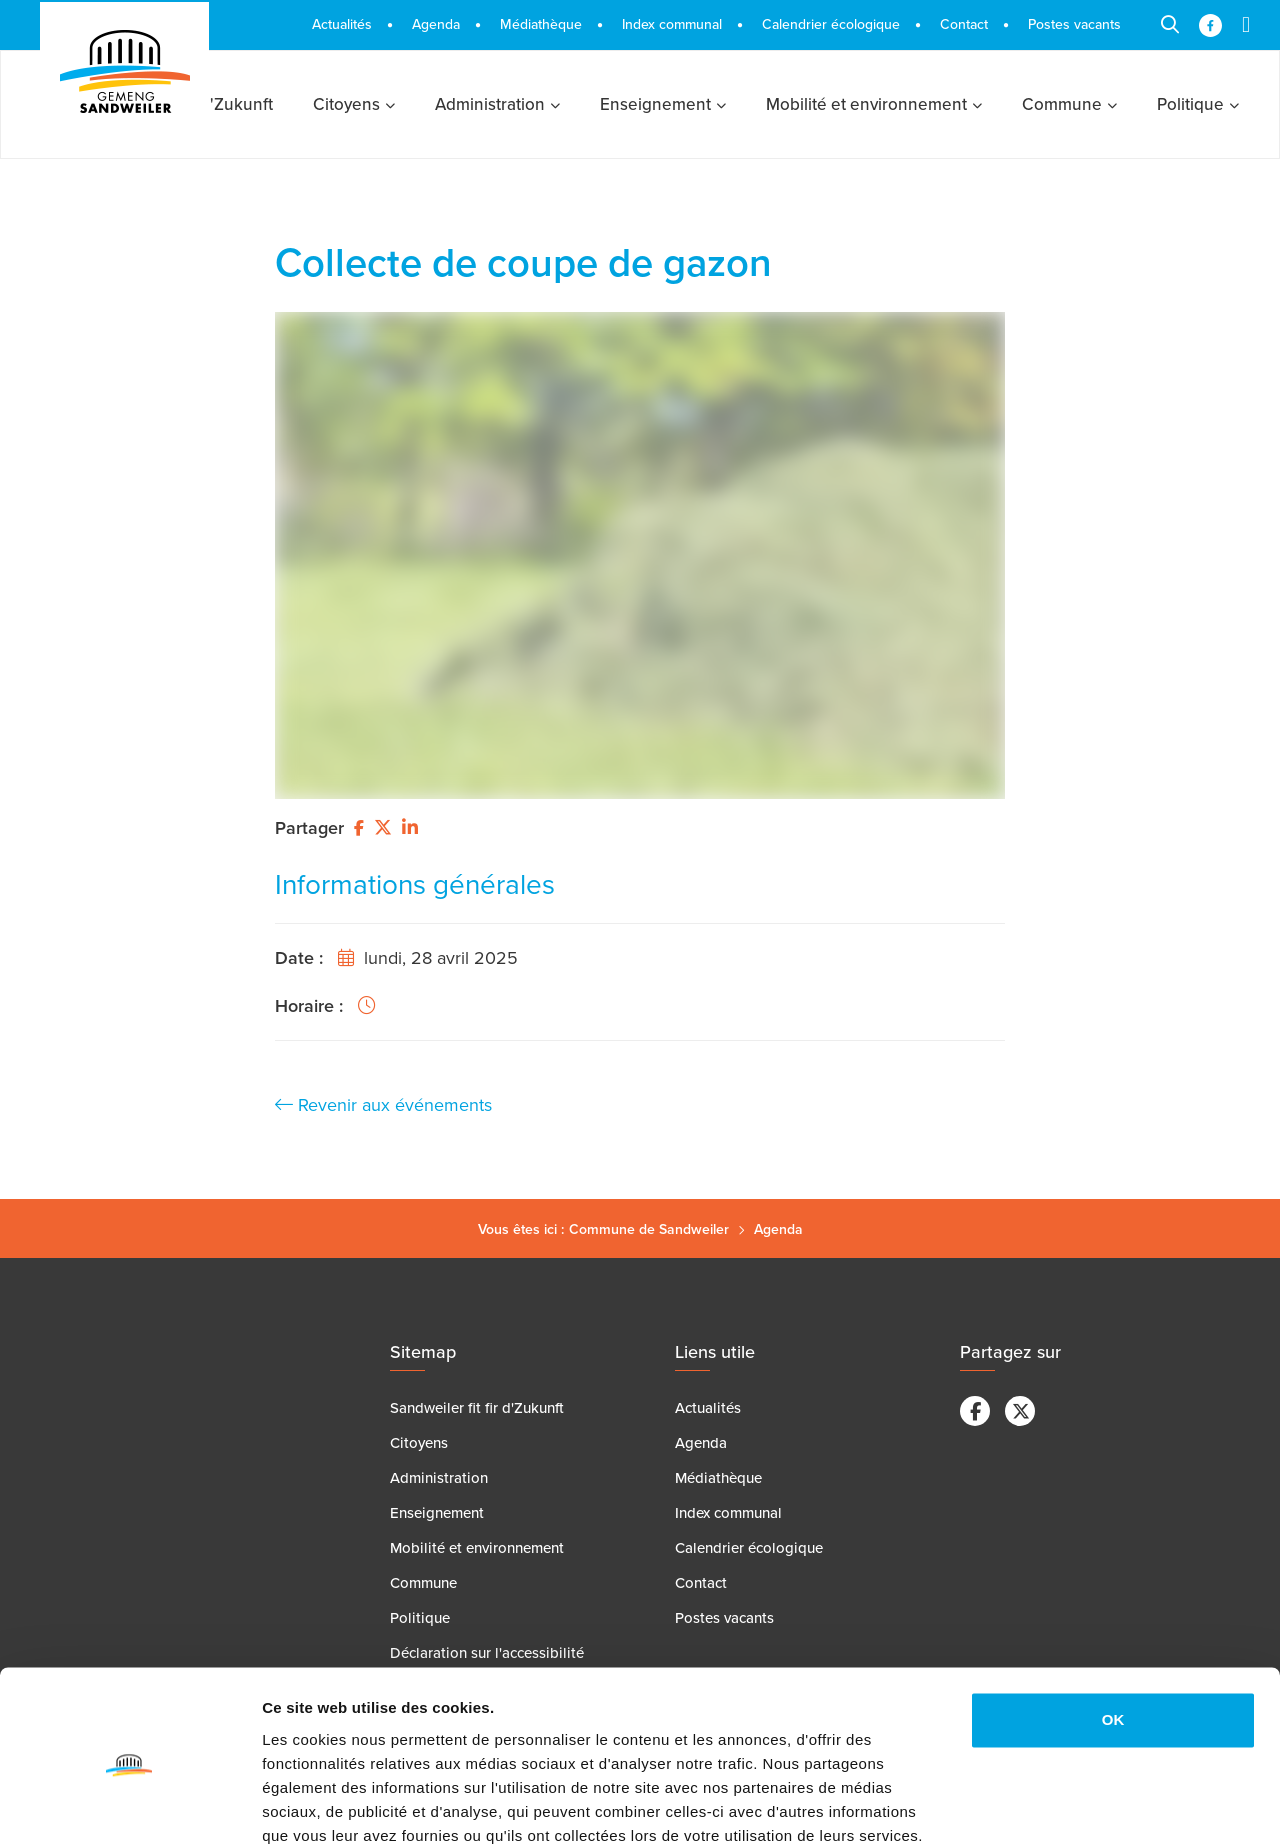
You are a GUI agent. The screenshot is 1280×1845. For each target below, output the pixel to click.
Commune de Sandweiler (649, 1229)
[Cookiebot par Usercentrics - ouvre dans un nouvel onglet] (129, 1806)
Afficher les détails (329, 1805)
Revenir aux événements (383, 1105)
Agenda (778, 1229)
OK (1113, 1634)
